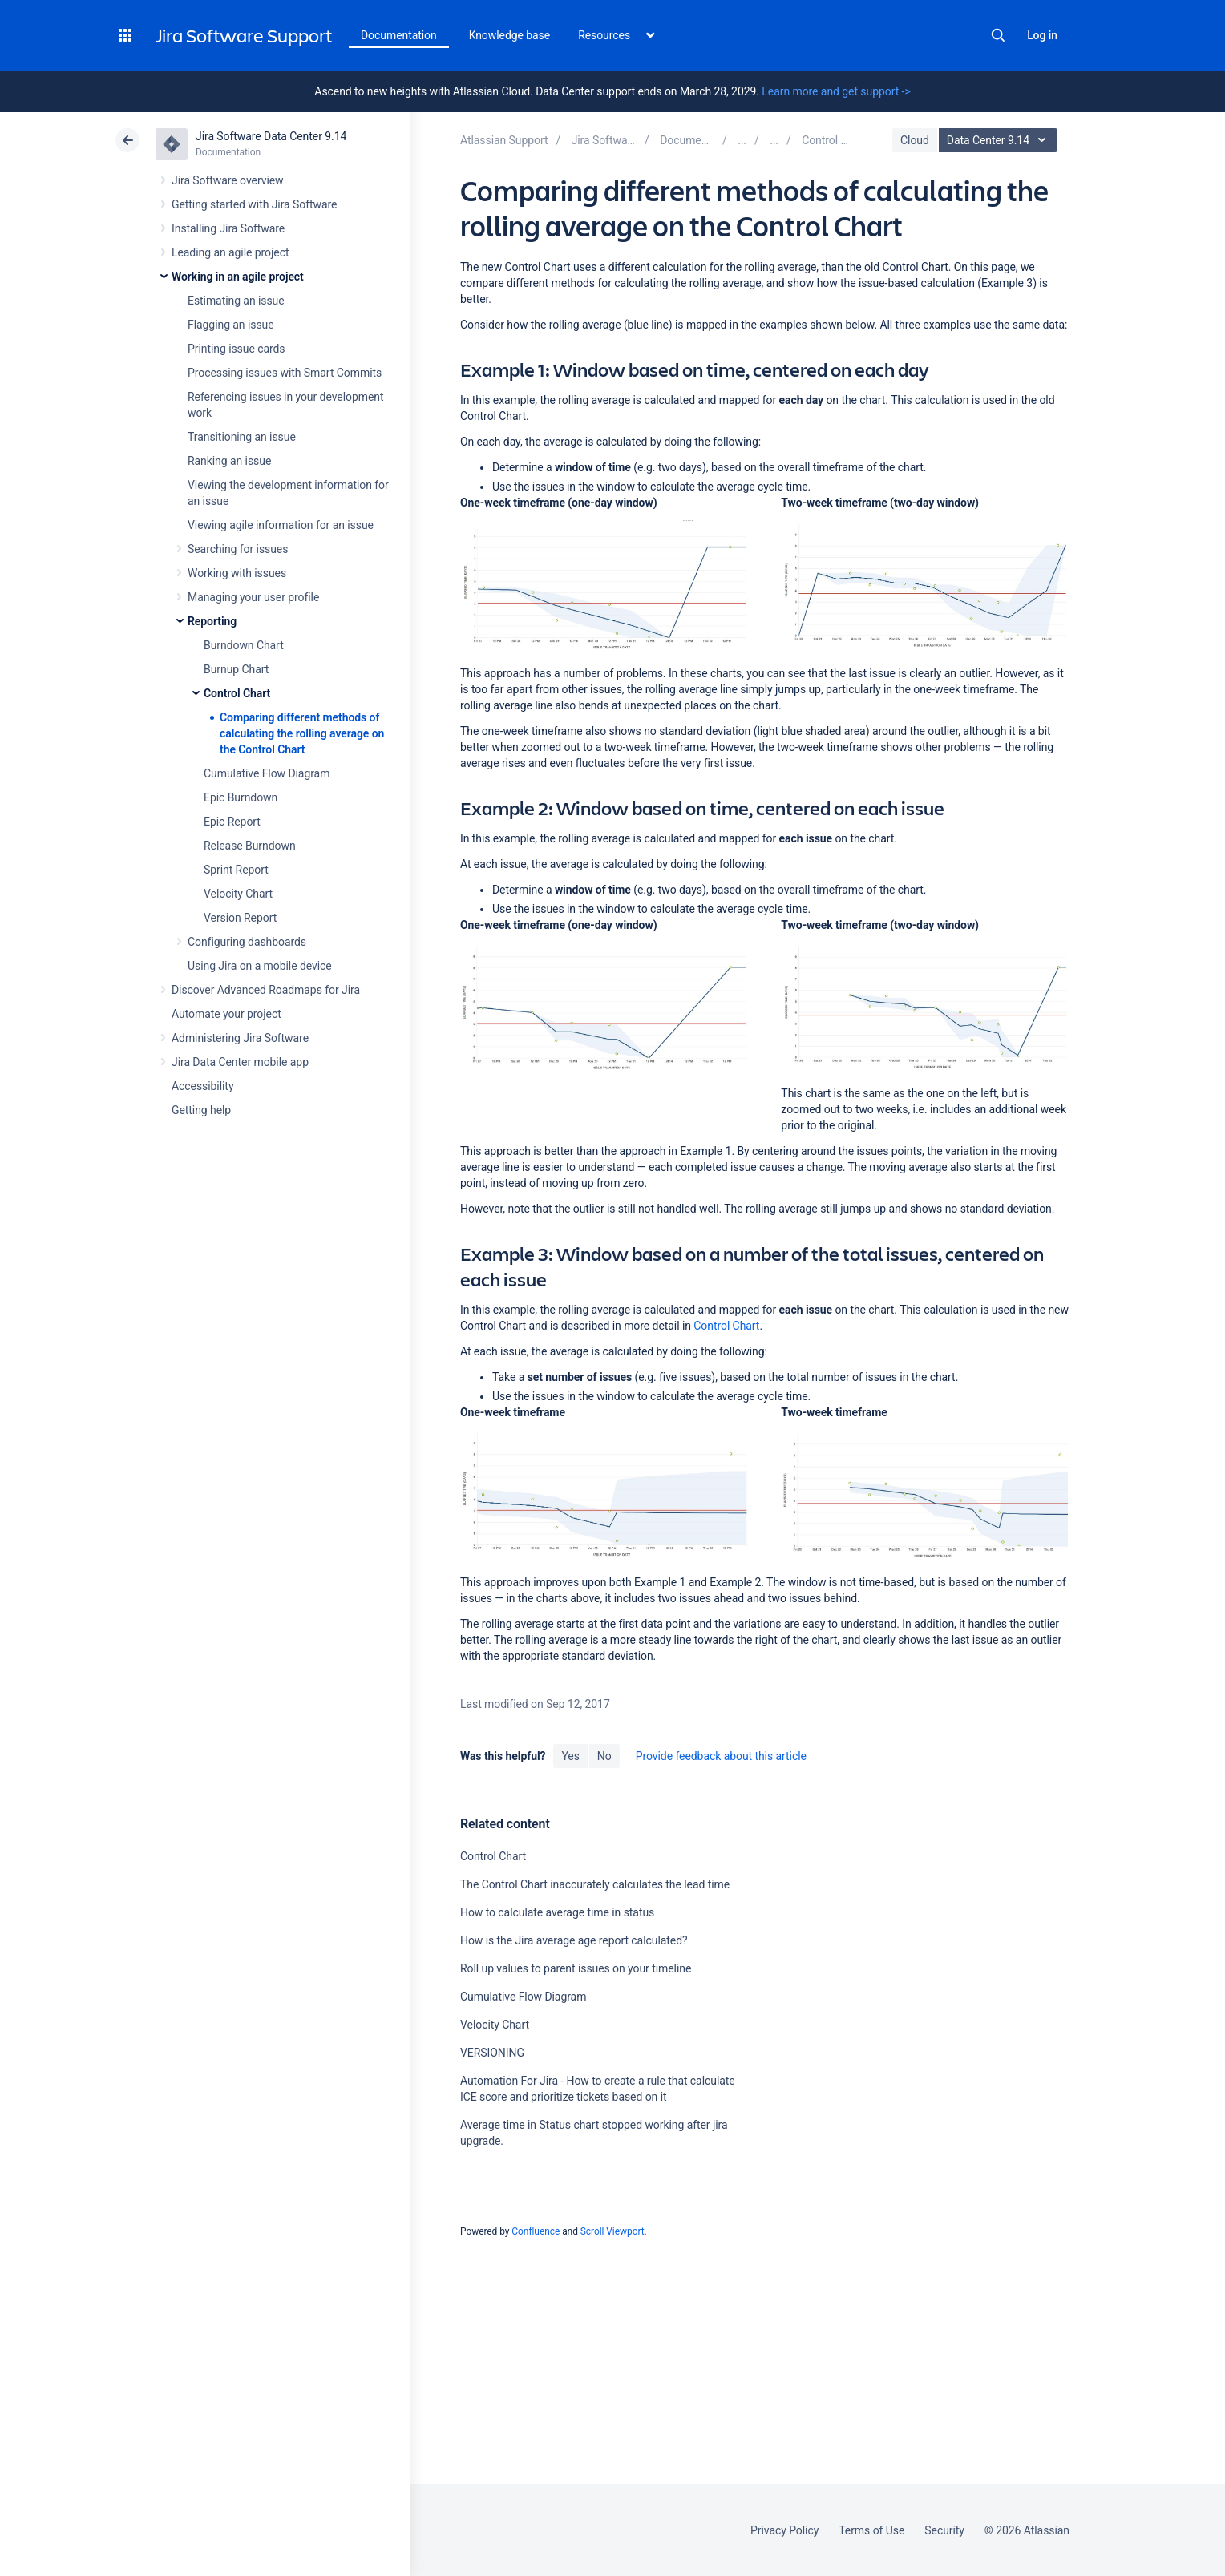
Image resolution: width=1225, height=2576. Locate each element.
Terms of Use (871, 2530)
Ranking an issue (229, 460)
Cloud (914, 140)
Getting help (201, 1110)
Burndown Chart (244, 645)
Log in (1042, 35)
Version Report (240, 917)
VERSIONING (492, 2052)
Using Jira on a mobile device (260, 965)
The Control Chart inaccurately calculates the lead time (595, 1884)
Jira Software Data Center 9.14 (271, 136)
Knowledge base (510, 35)
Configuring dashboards (247, 941)
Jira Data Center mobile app (240, 1062)
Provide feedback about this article (721, 1756)
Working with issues (237, 573)
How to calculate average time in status (557, 1912)
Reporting (212, 621)
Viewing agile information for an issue (281, 525)
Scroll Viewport (612, 2231)
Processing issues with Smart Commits (285, 372)
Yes (570, 1756)
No (604, 1756)
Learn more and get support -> (836, 91)
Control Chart (237, 693)
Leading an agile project (230, 252)
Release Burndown (250, 845)
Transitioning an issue (242, 436)
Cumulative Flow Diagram (266, 773)
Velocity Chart (238, 893)
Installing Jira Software (228, 228)
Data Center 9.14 (1000, 140)
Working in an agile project (238, 276)
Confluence (535, 2231)
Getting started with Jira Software (254, 204)
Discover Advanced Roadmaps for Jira (266, 989)
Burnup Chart (236, 669)
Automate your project (226, 1013)
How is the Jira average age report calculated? (574, 1940)
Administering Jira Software (240, 1038)
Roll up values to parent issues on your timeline (575, 1968)
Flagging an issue (231, 324)
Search (998, 35)
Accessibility (202, 1086)
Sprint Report (236, 869)
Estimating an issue (236, 300)
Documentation (399, 35)
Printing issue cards (236, 348)
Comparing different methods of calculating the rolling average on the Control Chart (302, 733)
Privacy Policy (784, 2530)
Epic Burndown (240, 797)
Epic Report (232, 821)
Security (944, 2530)
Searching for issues (238, 549)
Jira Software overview (228, 180)
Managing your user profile (253, 597)
